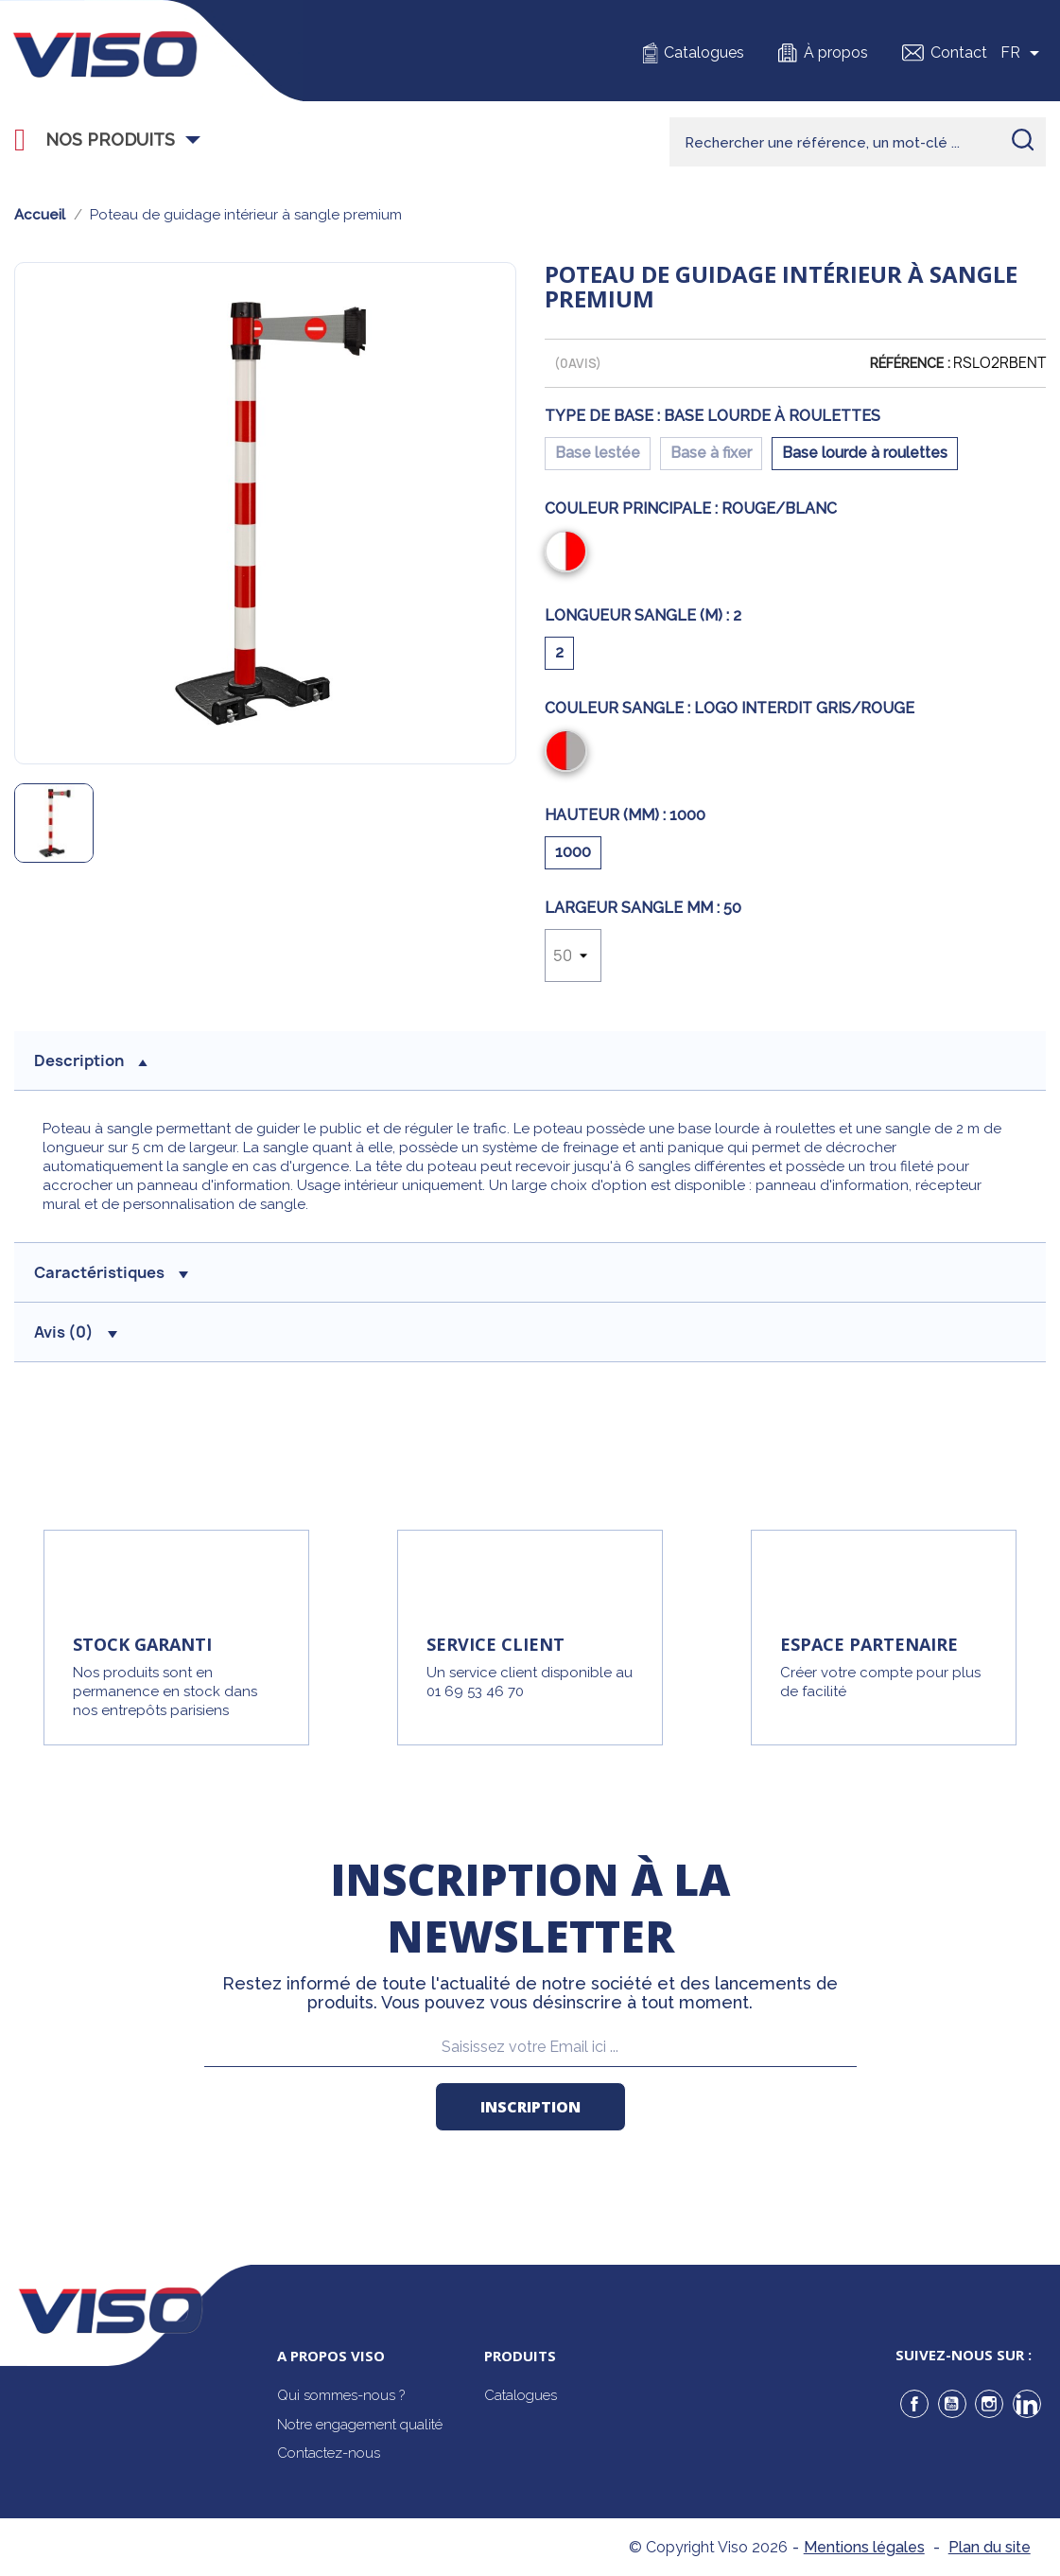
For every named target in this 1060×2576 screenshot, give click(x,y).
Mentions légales (864, 2547)
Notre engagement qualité (360, 2424)
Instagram (989, 2404)
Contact (958, 52)
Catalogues (704, 52)
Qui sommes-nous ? (341, 2395)
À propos (836, 52)
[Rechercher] (857, 141)
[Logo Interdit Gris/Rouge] (570, 753)
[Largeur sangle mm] (573, 955)
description (91, 1060)
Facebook (914, 2404)
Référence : (910, 363)
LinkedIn (1027, 2404)
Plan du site (989, 2547)
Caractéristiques (111, 1272)
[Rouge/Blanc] (570, 553)
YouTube (952, 2404)
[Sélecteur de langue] (1023, 53)
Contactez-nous (328, 2453)
